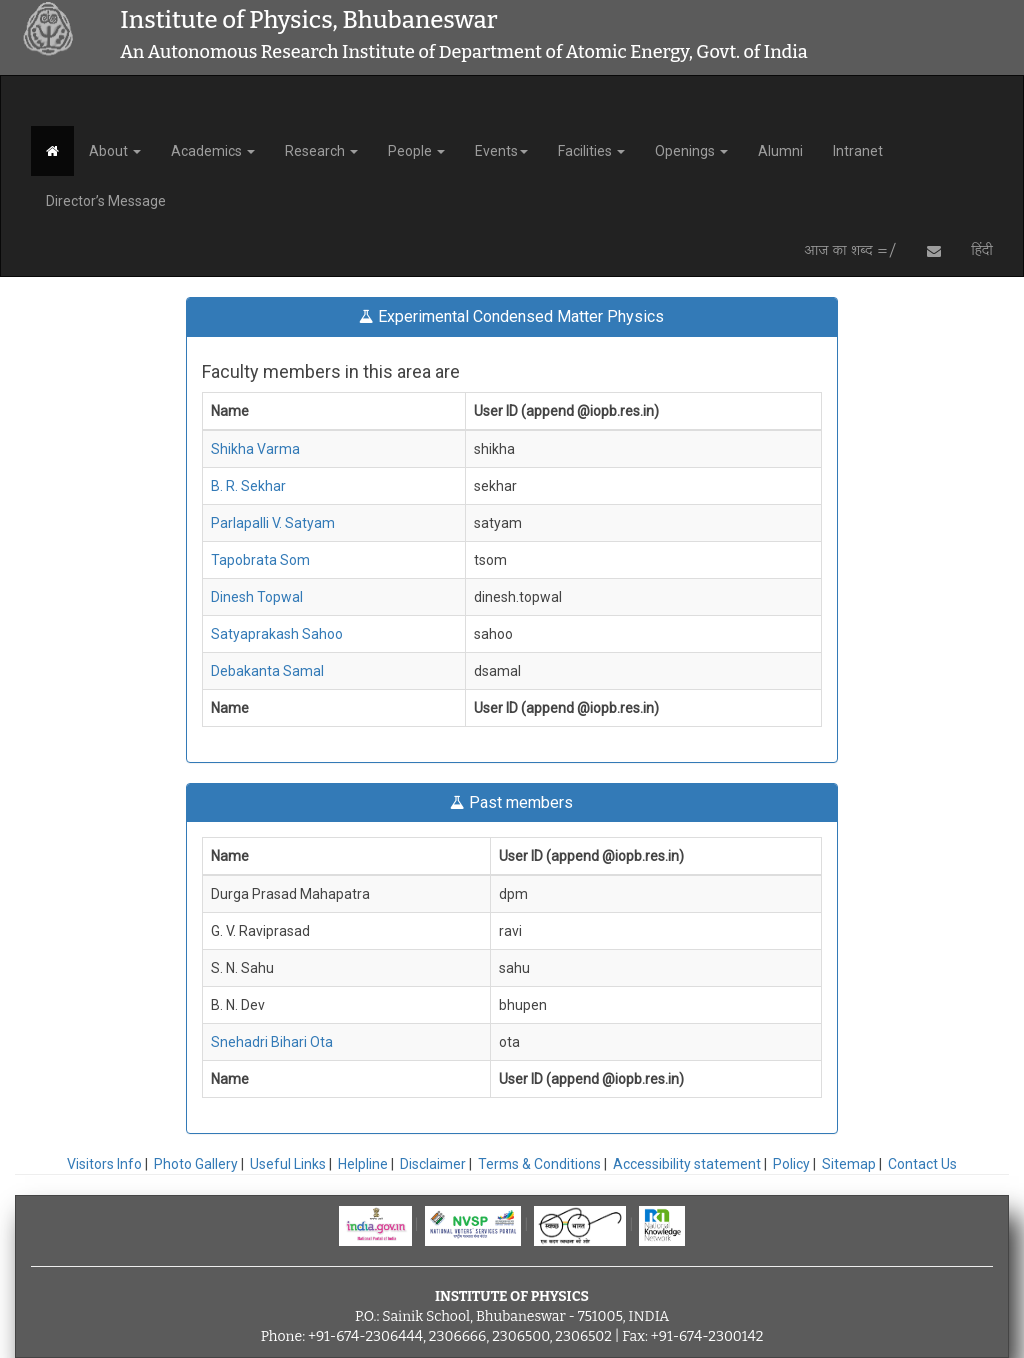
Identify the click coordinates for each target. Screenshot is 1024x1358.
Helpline (363, 1164)
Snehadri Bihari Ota (272, 1042)
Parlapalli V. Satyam (273, 523)
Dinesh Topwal (257, 597)
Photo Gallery (196, 1164)
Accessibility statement (687, 1164)
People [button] (416, 151)
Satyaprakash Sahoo (277, 634)
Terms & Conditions (539, 1164)
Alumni (780, 151)
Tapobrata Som (260, 560)
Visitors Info (104, 1164)
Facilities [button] (591, 151)
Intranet (858, 151)
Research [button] (321, 151)
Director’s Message (106, 201)
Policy (791, 1164)
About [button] (115, 151)
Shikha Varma (255, 449)
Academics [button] (213, 151)
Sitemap (849, 1164)
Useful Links (288, 1164)
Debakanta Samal (267, 671)
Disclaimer (433, 1164)
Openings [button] (691, 151)
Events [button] (501, 151)
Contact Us (922, 1164)
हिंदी (982, 251)
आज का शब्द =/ (850, 251)
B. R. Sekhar (248, 486)
